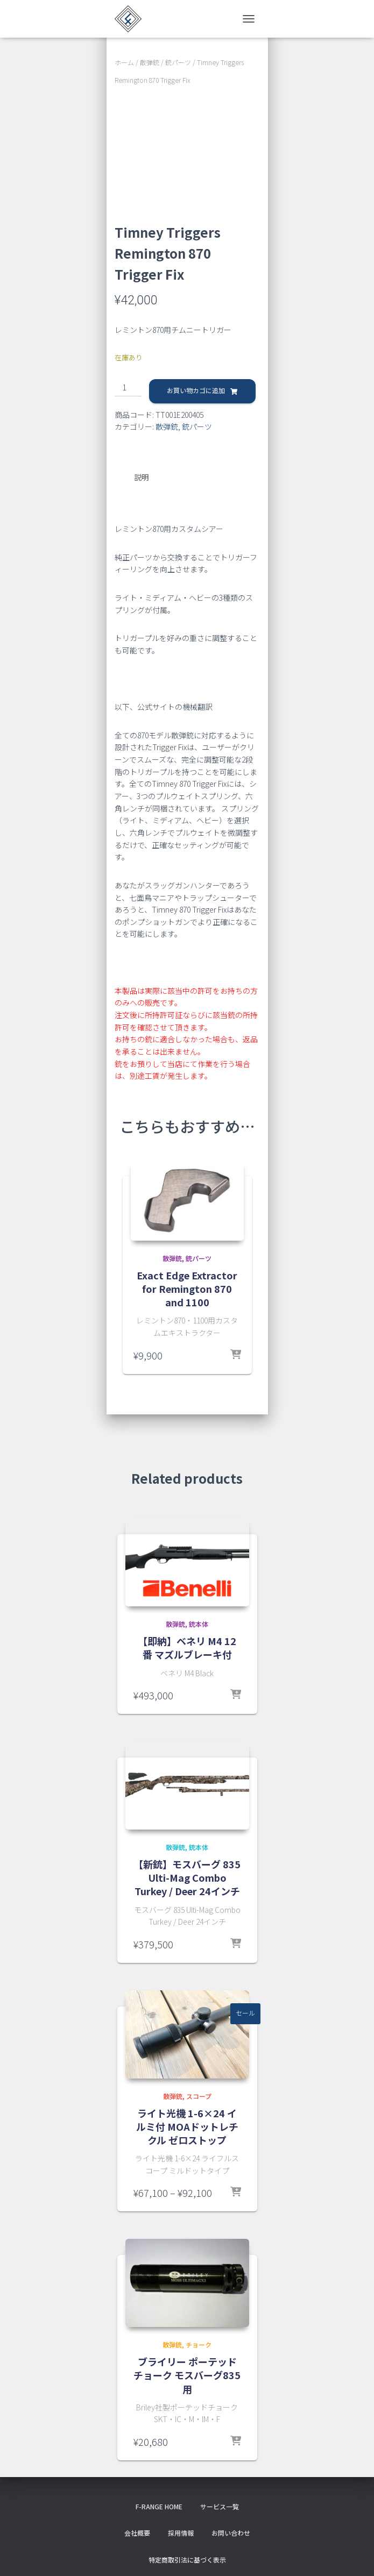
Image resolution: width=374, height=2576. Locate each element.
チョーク (198, 2344)
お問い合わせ (230, 2532)
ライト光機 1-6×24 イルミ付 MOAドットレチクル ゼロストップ (187, 2125)
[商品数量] (128, 387)
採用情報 (181, 2532)
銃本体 (198, 1623)
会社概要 (137, 2532)
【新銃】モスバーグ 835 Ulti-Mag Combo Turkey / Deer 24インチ (187, 1876)
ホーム (124, 62)
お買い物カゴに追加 (196, 390)
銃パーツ (178, 62)
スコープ (198, 2095)
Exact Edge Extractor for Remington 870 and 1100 (187, 1288)
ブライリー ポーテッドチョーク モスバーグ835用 (187, 2374)
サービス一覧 (219, 2505)
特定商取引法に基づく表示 (187, 2559)
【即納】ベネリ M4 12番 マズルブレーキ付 (187, 1647)
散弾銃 (149, 62)
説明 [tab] (141, 477)
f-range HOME (159, 2505)
